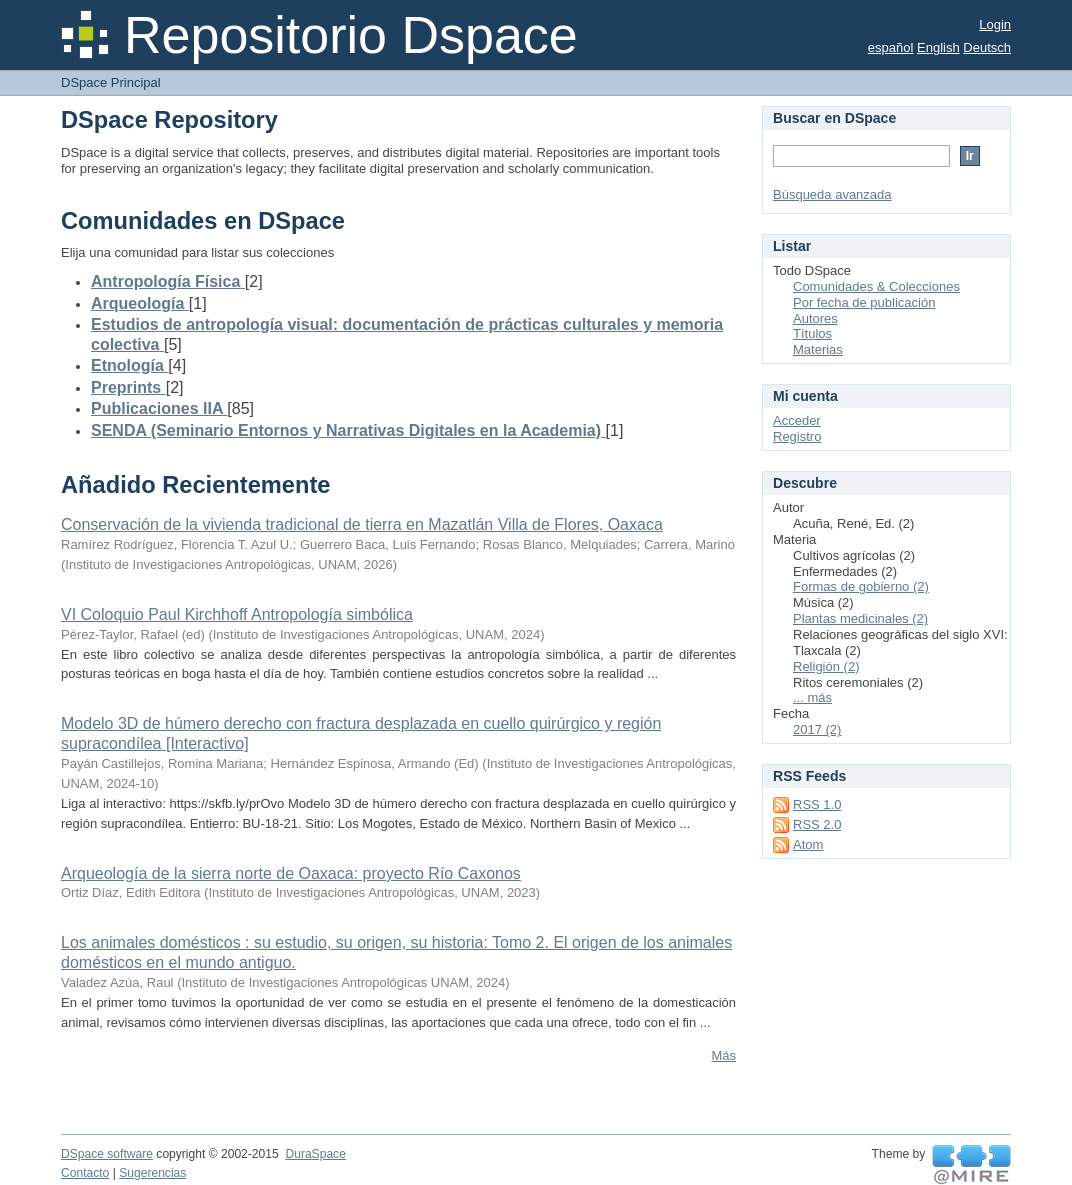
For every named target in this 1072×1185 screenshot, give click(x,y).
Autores (815, 318)
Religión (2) (826, 666)
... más (812, 697)
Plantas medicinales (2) (860, 618)
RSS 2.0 (817, 824)
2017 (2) (817, 729)
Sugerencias (152, 1173)
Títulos (812, 333)
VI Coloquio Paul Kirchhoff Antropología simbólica (237, 614)
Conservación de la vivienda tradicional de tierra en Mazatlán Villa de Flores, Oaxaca (362, 524)
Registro (797, 436)
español (891, 47)
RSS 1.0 (817, 804)
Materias (818, 349)
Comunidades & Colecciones (876, 286)
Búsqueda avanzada (832, 194)
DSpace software (107, 1154)
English (938, 47)
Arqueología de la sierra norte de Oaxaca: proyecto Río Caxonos (291, 873)
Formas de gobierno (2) (861, 586)
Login (995, 24)
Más (723, 1055)
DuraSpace (315, 1154)
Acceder (797, 420)
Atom (808, 844)
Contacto (85, 1173)
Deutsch (987, 47)
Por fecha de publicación (864, 302)
